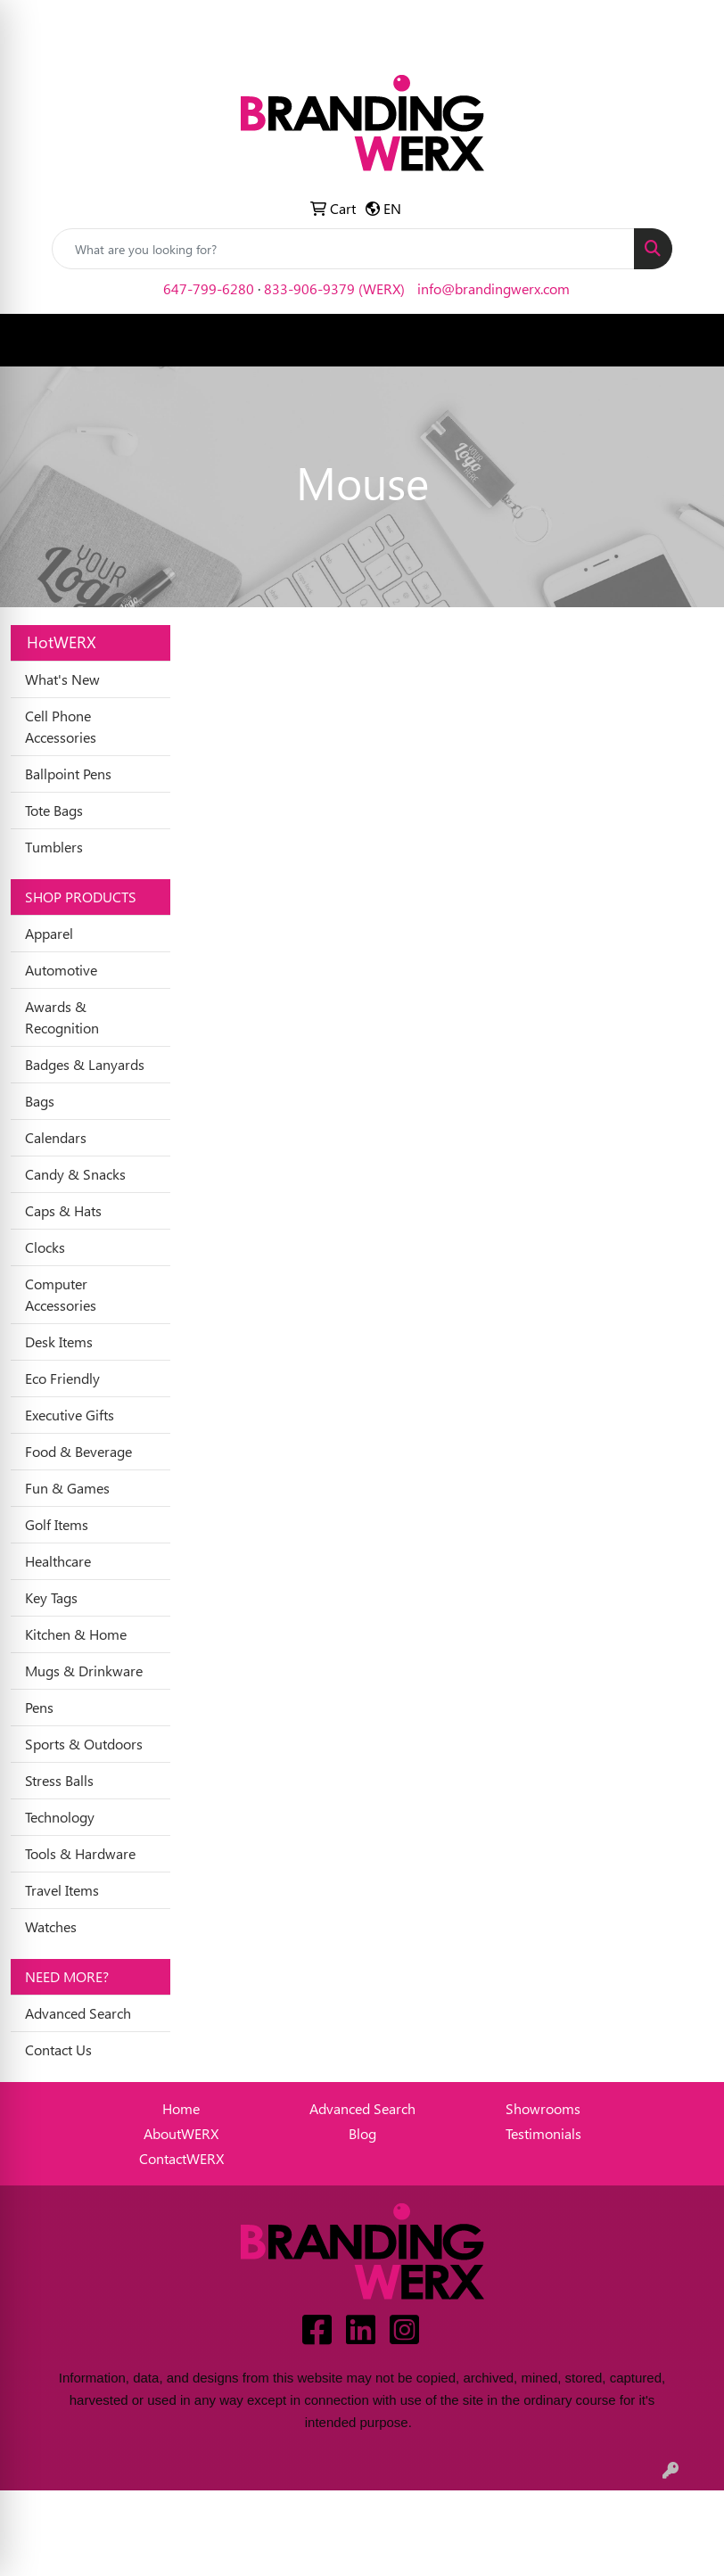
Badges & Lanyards (84, 1064)
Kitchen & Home (76, 1634)
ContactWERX (181, 2158)
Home (181, 2108)
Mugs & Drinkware (84, 1670)
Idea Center (93, 19)
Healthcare (58, 1560)
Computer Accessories (60, 1294)
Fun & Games (67, 1487)
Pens (39, 1707)
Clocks (45, 1247)
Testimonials (543, 2133)
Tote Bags (54, 810)
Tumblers (54, 846)
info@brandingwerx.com (493, 288)
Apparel (49, 933)
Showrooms (543, 2108)
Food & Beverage (78, 1451)
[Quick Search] (343, 248)
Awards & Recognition (62, 1017)
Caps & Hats (63, 1210)
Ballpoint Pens (68, 773)
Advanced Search (78, 2013)
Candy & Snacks (75, 1174)
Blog (362, 2133)
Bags (39, 1100)
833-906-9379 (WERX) (334, 288)
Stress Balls (59, 1780)
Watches (51, 1926)
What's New (62, 679)
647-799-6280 (208, 288)
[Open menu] (688, 340)
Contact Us (58, 2049)
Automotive (61, 969)
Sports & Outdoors (84, 1743)
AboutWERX (181, 2133)
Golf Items (56, 1524)
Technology (60, 1816)
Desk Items (59, 1341)
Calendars (55, 1137)
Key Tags (51, 1597)
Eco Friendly (62, 1378)
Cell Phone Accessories (60, 726)
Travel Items (62, 1890)
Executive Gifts (69, 1414)
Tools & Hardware (80, 1853)
